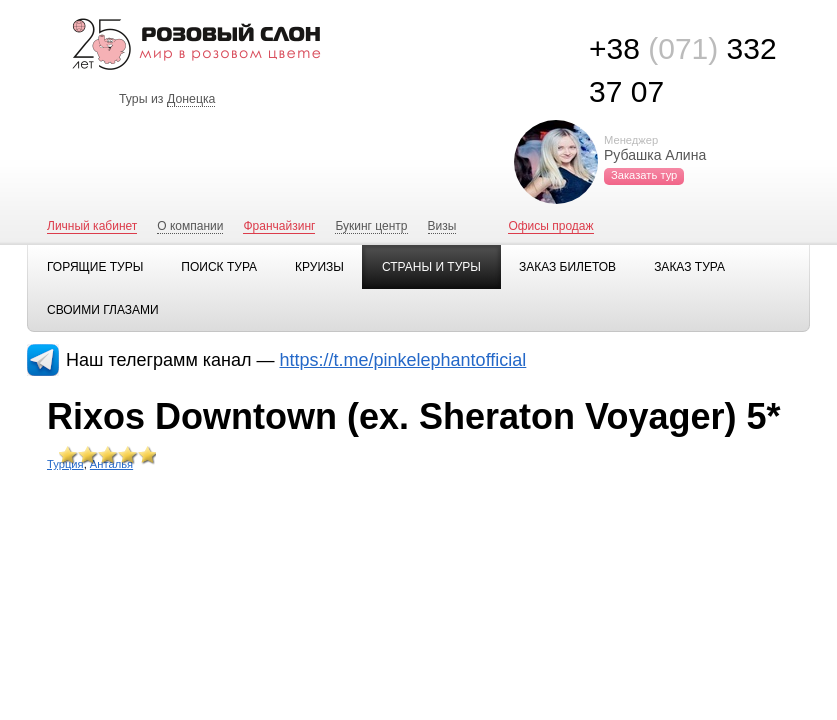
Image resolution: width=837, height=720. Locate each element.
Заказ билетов (567, 267)
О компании (190, 226)
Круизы (319, 267)
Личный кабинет (92, 226)
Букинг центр (371, 226)
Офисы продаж (550, 226)
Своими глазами (103, 310)
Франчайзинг (279, 226)
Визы (442, 226)
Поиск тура (219, 267)
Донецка (191, 99)
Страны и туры (431, 267)
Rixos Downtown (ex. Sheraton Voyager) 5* (413, 416)
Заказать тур (644, 175)
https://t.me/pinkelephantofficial (403, 360)
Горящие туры (95, 267)
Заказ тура (689, 267)
